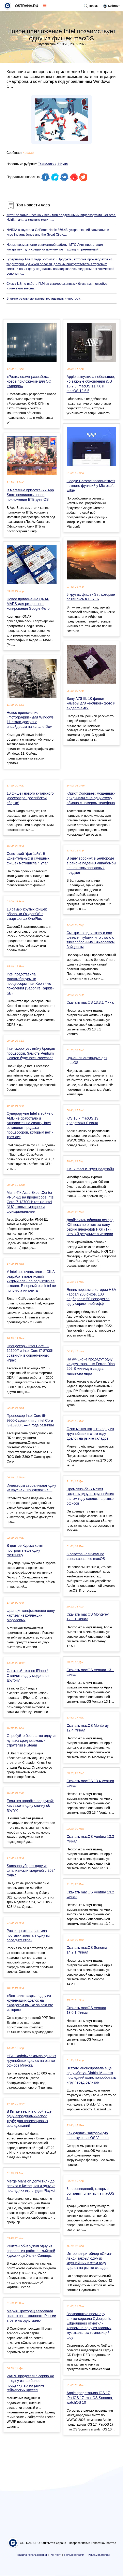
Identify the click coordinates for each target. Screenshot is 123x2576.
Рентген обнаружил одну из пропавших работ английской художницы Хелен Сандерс (31, 2251)
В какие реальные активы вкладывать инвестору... (44, 298)
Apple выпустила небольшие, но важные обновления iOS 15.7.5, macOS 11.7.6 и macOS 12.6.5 (91, 384)
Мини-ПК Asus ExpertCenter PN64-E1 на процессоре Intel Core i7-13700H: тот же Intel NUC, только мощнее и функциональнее (30, 1202)
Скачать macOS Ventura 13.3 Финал (90, 1839)
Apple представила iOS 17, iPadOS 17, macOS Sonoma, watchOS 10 (90, 2397)
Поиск (90, 6)
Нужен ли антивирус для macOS (87, 1060)
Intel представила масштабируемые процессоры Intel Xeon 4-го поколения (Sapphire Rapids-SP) (30, 983)
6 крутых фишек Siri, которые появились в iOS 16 (91, 596)
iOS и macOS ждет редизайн (90, 1169)
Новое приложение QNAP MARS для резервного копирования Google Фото (28, 604)
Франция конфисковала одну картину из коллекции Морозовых (31, 1615)
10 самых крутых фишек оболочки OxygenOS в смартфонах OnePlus (27, 914)
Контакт (56, 2554)
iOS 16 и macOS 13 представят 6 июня (82, 1120)
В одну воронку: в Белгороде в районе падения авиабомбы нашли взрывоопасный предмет (91, 865)
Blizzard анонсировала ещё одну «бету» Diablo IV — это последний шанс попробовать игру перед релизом (91, 2075)
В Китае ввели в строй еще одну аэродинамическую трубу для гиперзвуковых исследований (29, 2118)
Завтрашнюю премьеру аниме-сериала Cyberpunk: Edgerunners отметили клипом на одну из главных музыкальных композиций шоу (89, 2326)
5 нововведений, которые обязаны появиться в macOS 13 (90, 2193)
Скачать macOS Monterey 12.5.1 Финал (88, 1616)
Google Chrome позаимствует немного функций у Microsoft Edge (91, 485)
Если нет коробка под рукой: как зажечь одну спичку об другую (30, 1805)
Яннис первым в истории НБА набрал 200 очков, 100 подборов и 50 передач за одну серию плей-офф (91, 1297)
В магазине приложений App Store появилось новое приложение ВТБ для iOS (30, 495)
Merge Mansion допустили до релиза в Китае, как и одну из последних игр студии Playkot (31, 2186)
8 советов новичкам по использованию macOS (86, 1556)
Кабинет (111, 6)
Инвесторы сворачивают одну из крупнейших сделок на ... (31, 1487)
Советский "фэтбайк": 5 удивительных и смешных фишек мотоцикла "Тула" (28, 858)
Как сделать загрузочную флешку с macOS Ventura (88, 2135)
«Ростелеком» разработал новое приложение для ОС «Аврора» (29, 381)
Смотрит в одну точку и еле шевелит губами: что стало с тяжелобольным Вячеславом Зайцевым (91, 940)
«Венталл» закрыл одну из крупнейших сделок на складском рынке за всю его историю (30, 2003)
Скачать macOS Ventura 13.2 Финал (90, 1894)
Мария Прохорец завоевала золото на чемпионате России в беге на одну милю (31, 2315)
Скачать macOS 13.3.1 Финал (91, 1002)
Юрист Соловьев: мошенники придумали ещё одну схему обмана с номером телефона (91, 798)
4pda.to (28, 152)
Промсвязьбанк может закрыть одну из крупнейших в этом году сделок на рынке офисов (90, 1496)
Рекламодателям (99, 2554)
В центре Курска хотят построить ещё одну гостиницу (25, 1550)
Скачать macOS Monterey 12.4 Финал (88, 1728)
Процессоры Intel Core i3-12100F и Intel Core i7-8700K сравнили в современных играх (30, 1353)
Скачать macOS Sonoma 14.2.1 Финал (87, 1950)
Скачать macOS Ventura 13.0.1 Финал (86, 2010)
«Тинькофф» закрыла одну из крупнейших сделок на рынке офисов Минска (31, 2060)
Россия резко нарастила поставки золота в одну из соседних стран (28, 1935)
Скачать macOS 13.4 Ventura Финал (90, 1783)
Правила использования (31, 2554)
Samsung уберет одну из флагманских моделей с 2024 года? (31, 1870)
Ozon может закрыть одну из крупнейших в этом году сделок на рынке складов (90, 1433)
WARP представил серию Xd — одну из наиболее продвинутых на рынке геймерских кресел (30, 2383)
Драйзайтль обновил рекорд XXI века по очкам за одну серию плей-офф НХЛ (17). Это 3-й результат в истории (90, 1227)
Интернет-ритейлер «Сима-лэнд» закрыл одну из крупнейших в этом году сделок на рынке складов (89, 2261)
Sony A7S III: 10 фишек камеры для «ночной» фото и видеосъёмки (91, 703)
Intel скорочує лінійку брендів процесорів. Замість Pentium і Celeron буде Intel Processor (31, 1053)
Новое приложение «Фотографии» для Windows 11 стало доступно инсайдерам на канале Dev (30, 720)
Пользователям (74, 2554)
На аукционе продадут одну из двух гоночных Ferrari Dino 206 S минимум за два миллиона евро (91, 1366)
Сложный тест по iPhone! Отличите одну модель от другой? (28, 1675)
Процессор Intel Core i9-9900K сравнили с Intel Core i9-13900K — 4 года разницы (30, 1420)
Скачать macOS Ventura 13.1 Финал (90, 1672)
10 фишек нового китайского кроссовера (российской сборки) (30, 798)
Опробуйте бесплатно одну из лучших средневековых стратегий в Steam (31, 1740)
